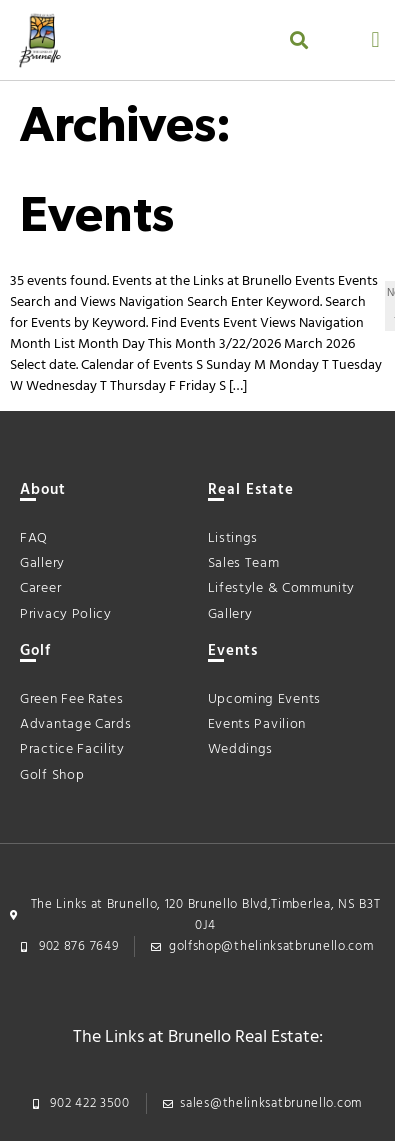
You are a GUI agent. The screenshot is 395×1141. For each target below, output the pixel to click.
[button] (298, 40)
